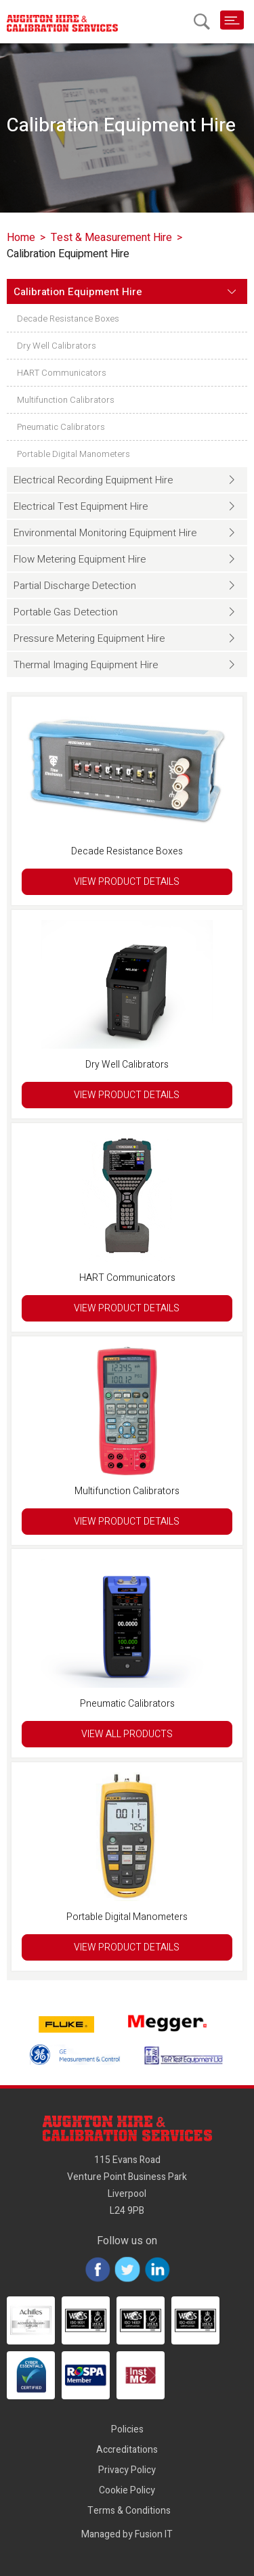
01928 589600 (177, 20)
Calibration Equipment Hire (78, 291)
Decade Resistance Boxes (68, 318)
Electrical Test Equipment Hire (81, 506)
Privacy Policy (127, 2470)
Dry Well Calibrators (56, 345)
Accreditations (127, 2450)
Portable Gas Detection (66, 612)
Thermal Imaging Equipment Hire (86, 664)
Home (21, 238)
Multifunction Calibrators (65, 399)
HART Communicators (61, 372)
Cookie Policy (127, 2490)
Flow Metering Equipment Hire (80, 559)
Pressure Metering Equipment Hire (89, 638)
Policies (127, 2429)
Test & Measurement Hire (111, 238)
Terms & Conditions (129, 2511)
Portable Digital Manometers (73, 453)
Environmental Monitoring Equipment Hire (105, 532)
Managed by (127, 2534)
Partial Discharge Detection (75, 585)
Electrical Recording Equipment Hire (93, 480)
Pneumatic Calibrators (61, 426)
